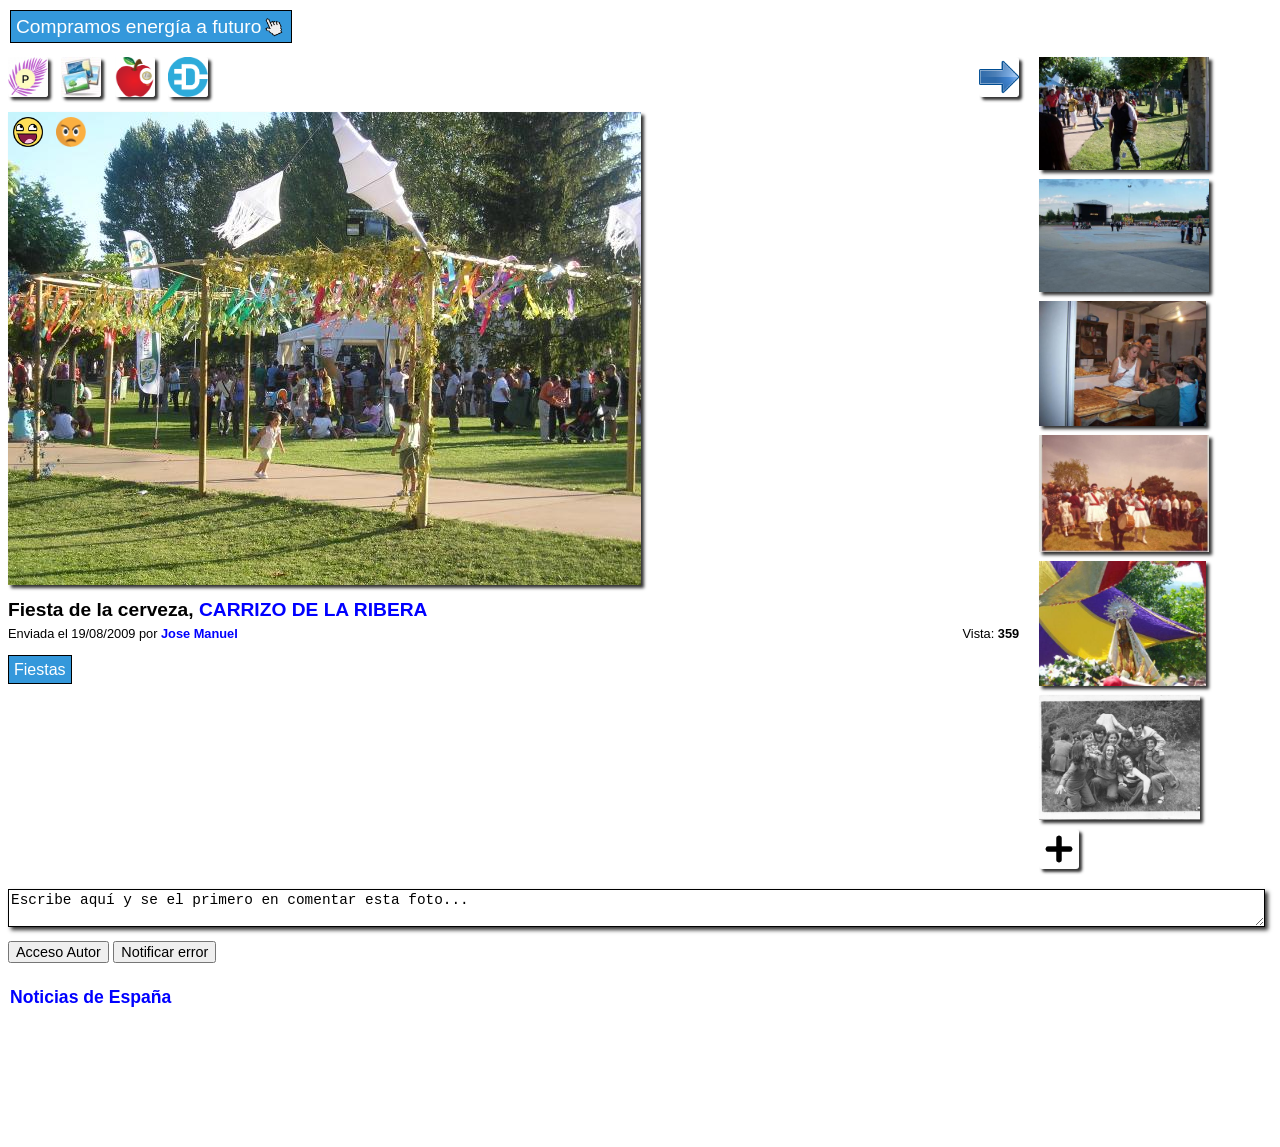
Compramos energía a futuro (151, 27)
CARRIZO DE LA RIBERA (313, 609)
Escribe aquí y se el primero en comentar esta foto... (636, 911)
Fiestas (40, 669)
